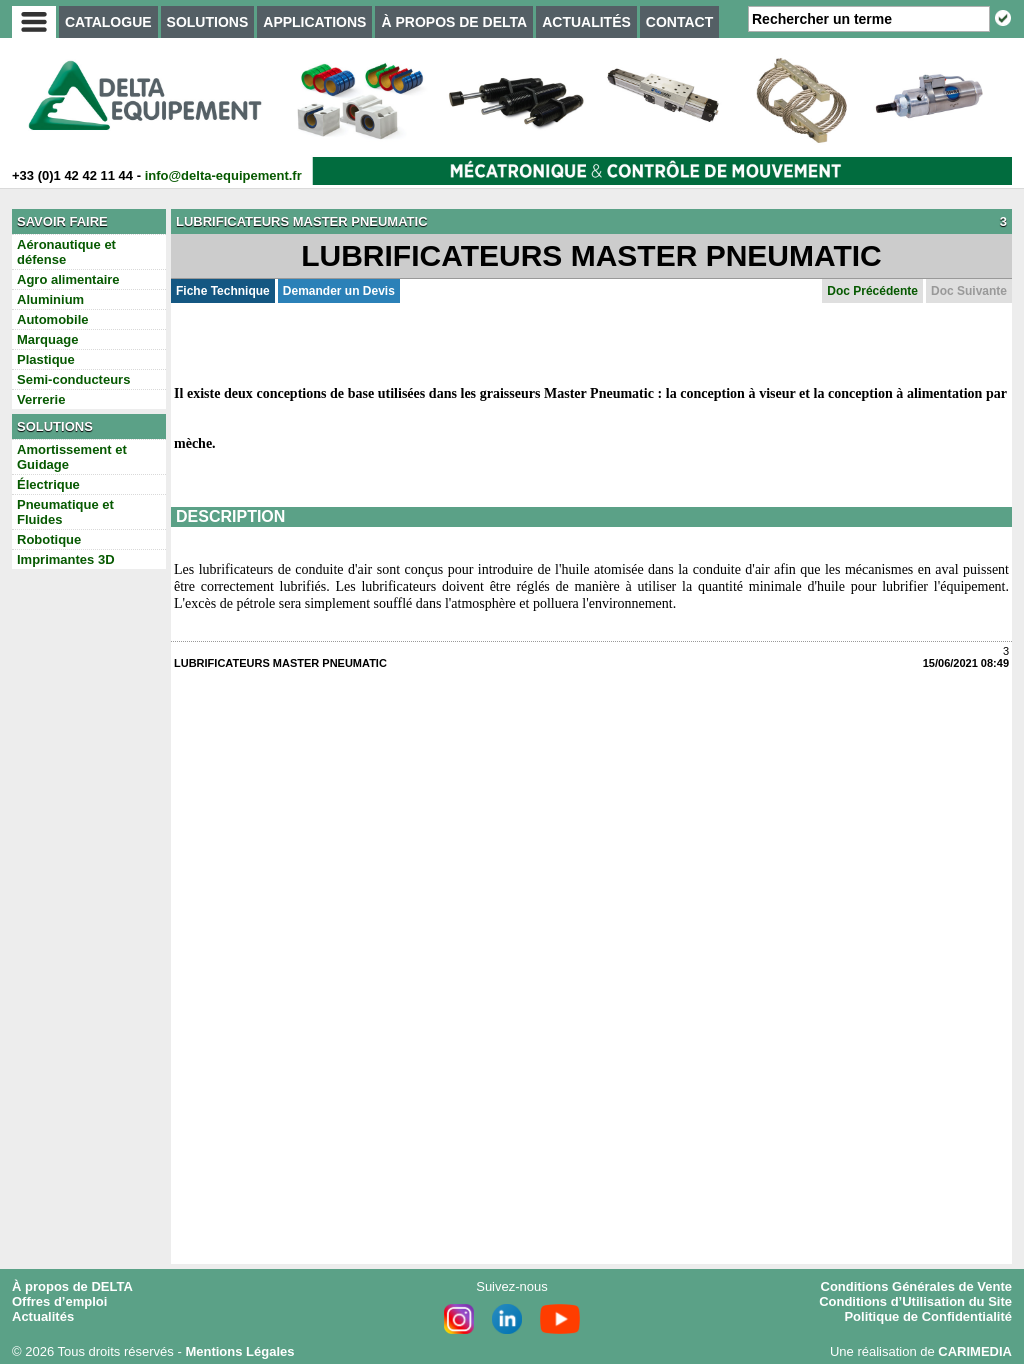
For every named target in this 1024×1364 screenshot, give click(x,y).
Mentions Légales (239, 1351)
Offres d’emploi (59, 1301)
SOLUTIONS (208, 22)
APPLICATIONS (314, 22)
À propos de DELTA (72, 1286)
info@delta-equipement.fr (223, 175)
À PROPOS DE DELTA (454, 22)
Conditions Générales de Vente (916, 1286)
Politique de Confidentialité (928, 1316)
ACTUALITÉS (586, 22)
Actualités (43, 1316)
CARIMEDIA (975, 1351)
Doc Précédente (872, 291)
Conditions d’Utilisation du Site (915, 1301)
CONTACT (679, 22)
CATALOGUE (108, 22)
